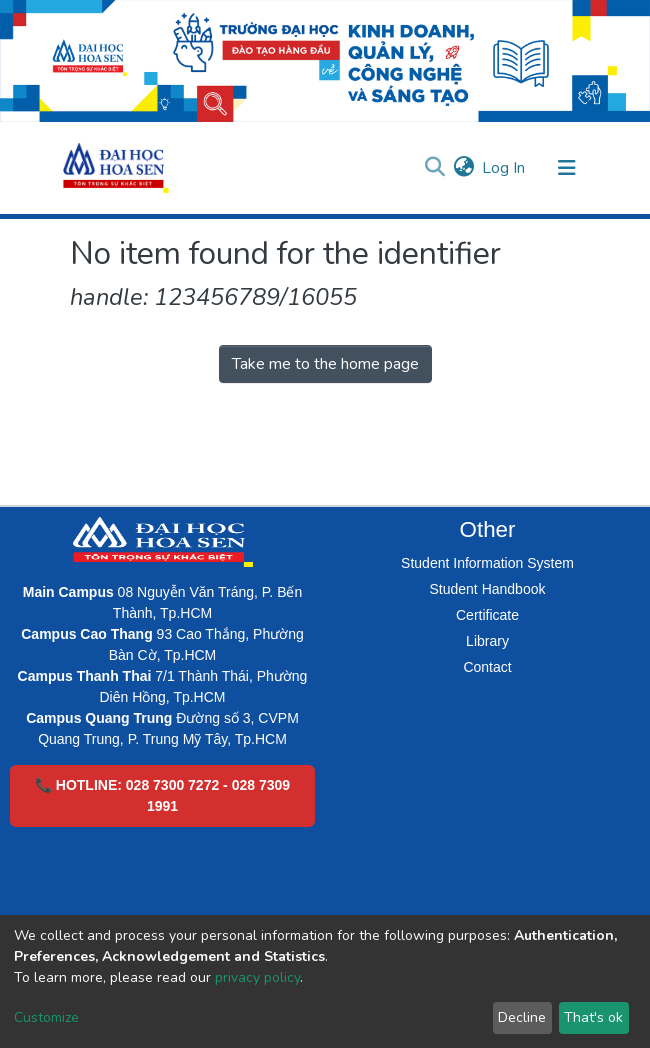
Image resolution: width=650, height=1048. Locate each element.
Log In (504, 168)
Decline (522, 1017)
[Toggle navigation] (567, 168)
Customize (46, 1017)
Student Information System (487, 563)
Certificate (487, 615)
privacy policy (257, 977)
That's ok (593, 1017)
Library (487, 641)
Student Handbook (488, 589)
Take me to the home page (325, 364)
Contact (487, 667)
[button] (463, 168)
